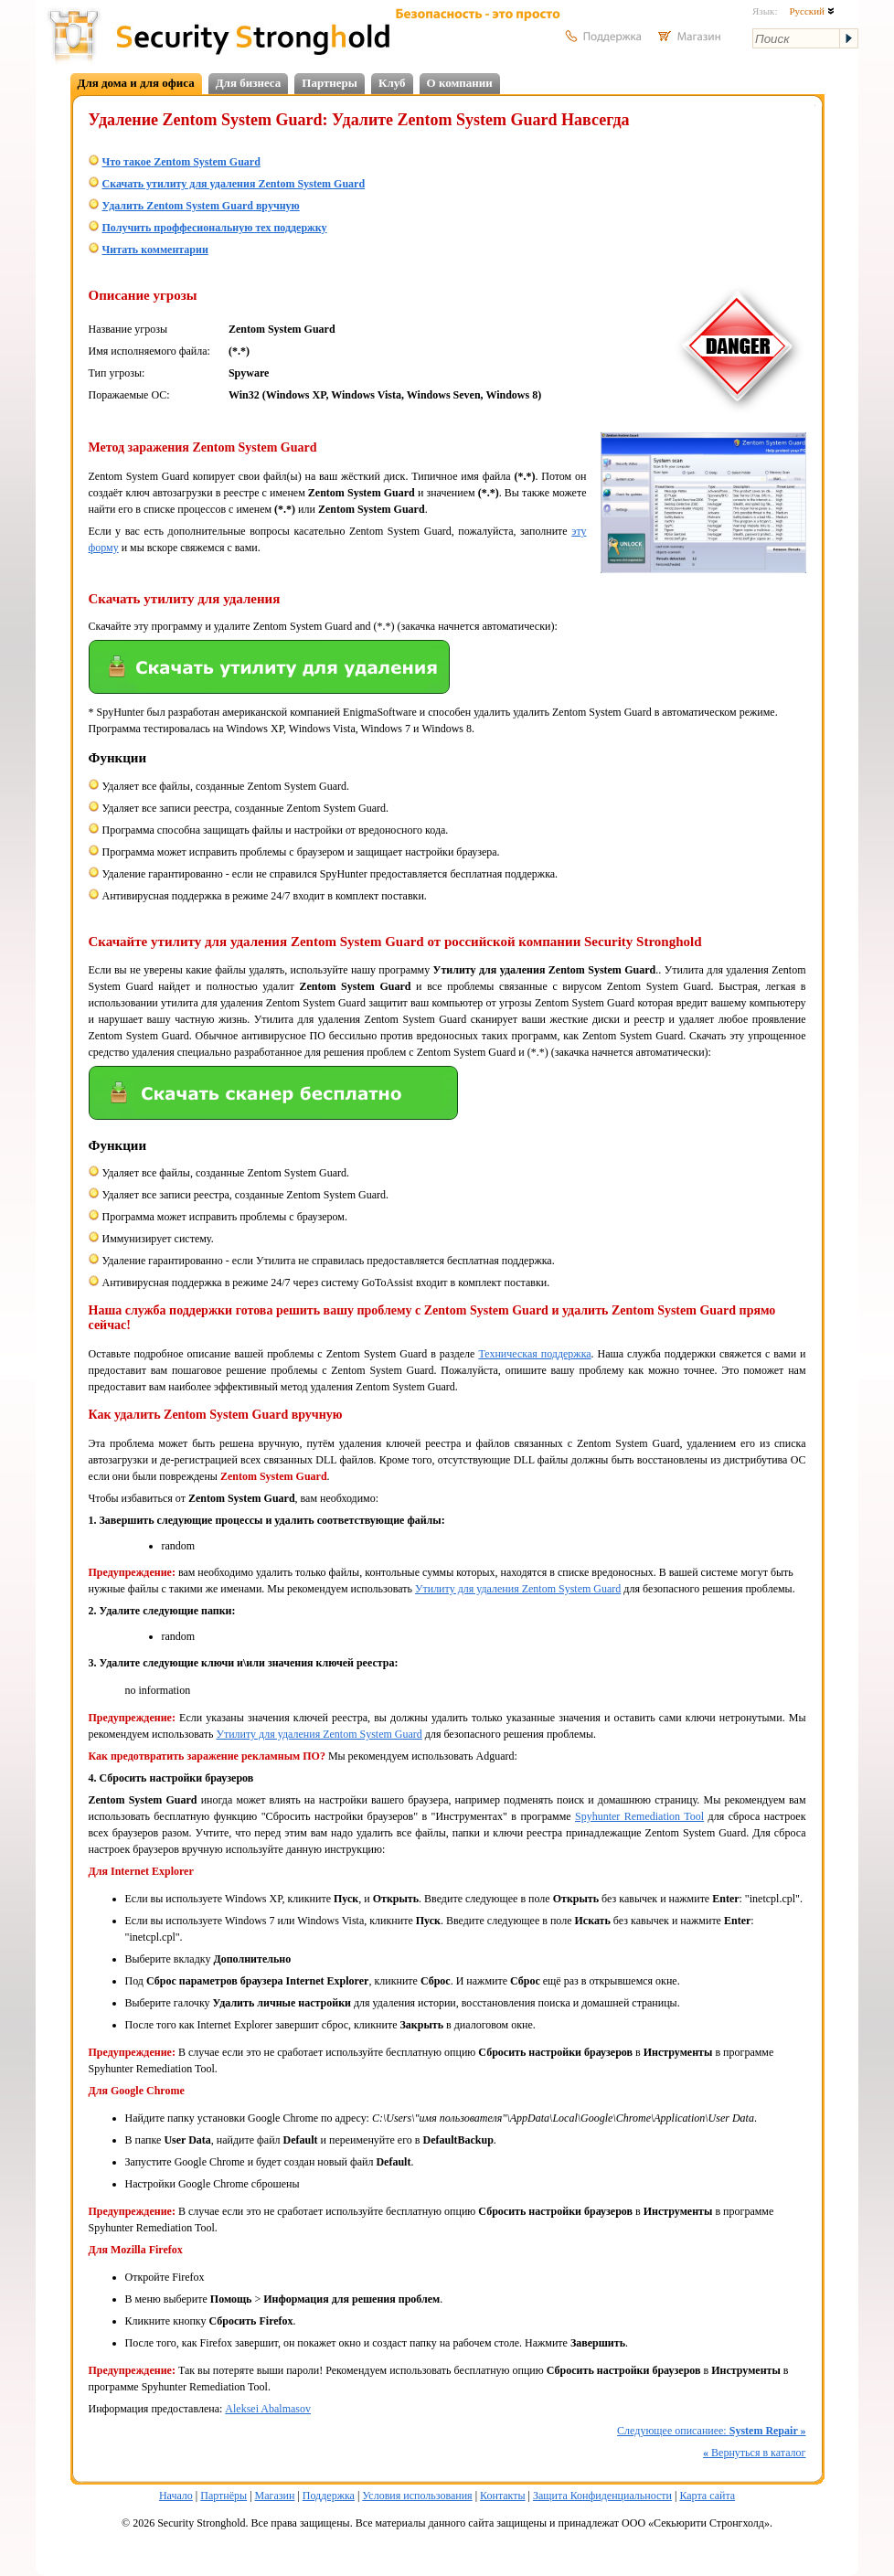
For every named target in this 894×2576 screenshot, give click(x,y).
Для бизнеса (249, 83)
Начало (176, 2495)
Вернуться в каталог (754, 2452)
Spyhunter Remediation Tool (639, 1816)
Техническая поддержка (534, 1353)
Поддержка (329, 2495)
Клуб (392, 83)
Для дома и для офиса (136, 83)
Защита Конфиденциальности (602, 2495)
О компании (460, 83)
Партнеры (329, 83)
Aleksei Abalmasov (268, 2408)
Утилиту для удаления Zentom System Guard (518, 1588)
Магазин (275, 2495)
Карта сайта (707, 2495)
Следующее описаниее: (711, 2430)
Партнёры (223, 2495)
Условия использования (417, 2495)
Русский (811, 10)
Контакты (503, 2495)
